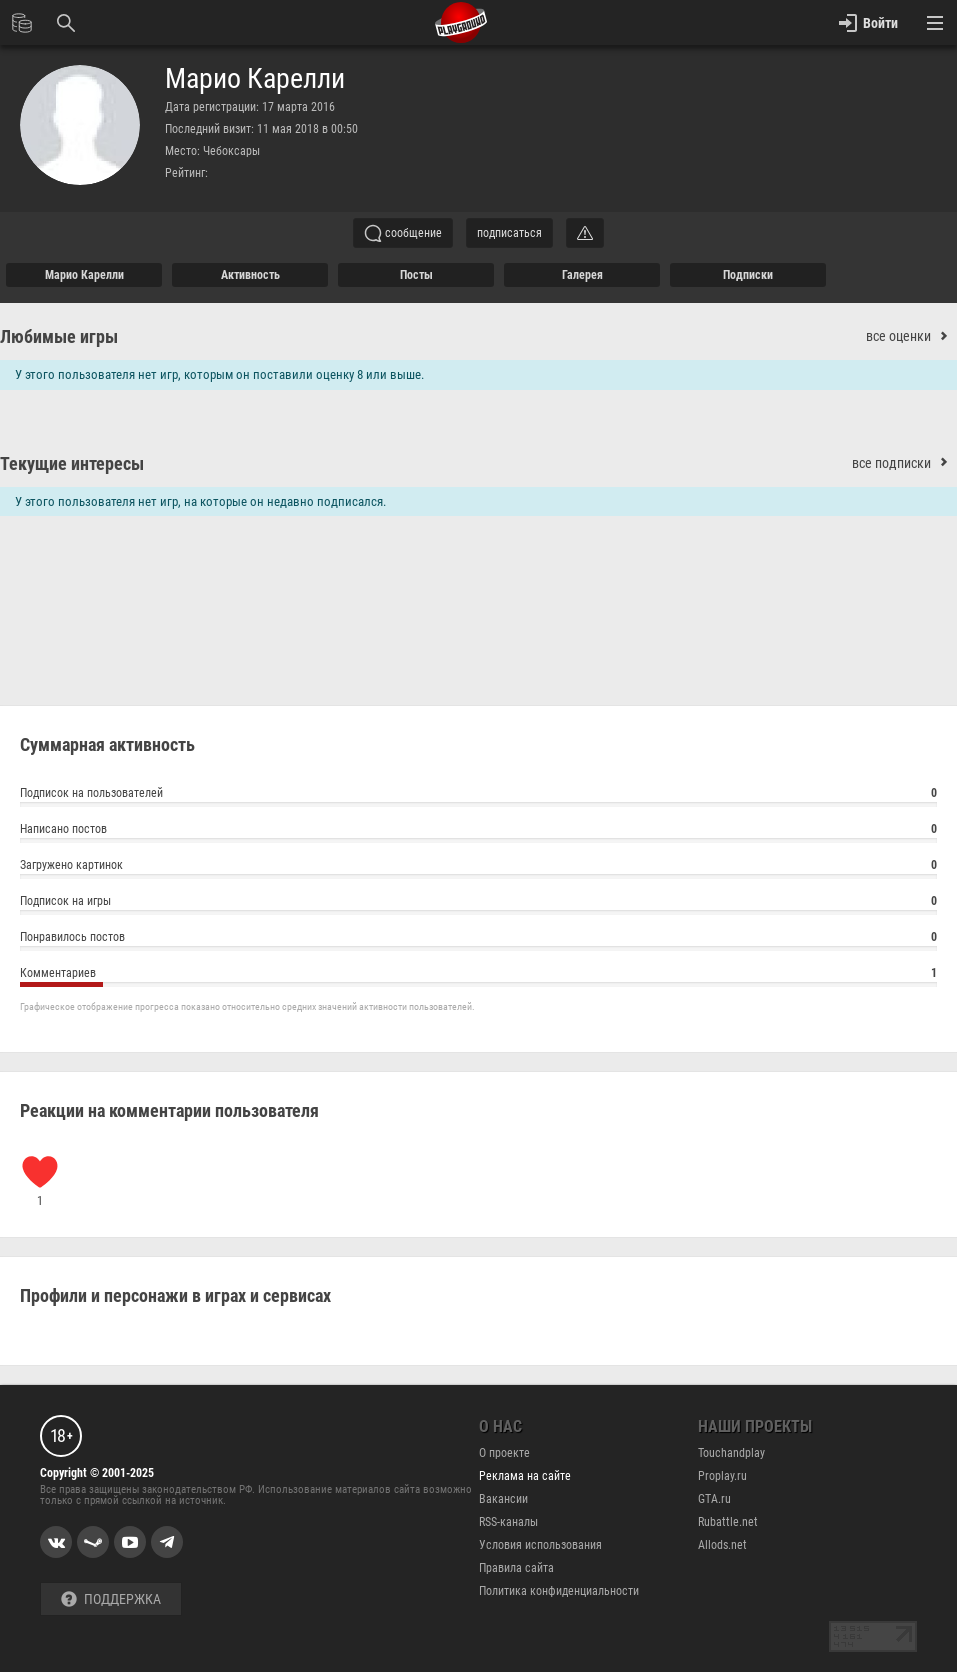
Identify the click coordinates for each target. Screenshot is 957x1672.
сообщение (403, 233)
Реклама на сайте (525, 1476)
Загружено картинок (478, 867)
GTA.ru (714, 1499)
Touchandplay (731, 1453)
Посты (416, 275)
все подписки (904, 463)
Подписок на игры (478, 903)
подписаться (509, 233)
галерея (582, 275)
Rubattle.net (728, 1522)
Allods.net (722, 1545)
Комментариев (478, 975)
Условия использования (540, 1545)
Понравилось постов (478, 939)
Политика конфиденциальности (559, 1591)
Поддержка (111, 1599)
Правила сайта (516, 1568)
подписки (748, 275)
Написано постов (478, 831)
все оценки (911, 336)
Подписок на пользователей (478, 795)
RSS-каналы (508, 1522)
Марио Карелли (255, 79)
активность (250, 275)
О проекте (504, 1453)
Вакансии (503, 1499)
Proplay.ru (722, 1476)
